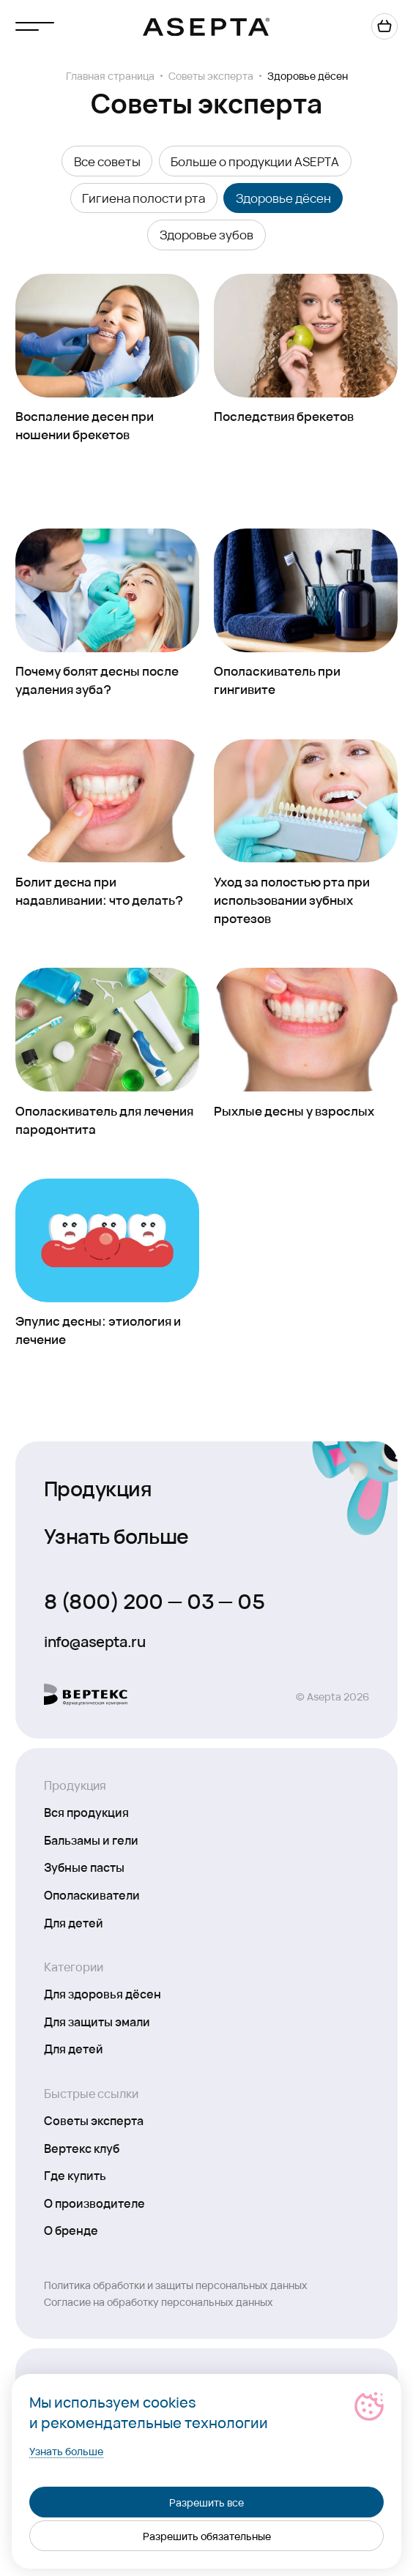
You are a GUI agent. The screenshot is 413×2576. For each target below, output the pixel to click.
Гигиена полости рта (143, 197)
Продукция (98, 1487)
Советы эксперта (210, 75)
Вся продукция (86, 1812)
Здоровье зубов (206, 234)
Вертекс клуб (81, 2148)
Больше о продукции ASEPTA (255, 161)
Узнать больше (116, 1535)
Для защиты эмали (97, 2021)
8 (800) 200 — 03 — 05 (154, 1600)
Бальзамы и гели (91, 1839)
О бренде (71, 2230)
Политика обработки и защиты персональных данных (176, 2284)
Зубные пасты (84, 1866)
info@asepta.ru (94, 1641)
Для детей (73, 1922)
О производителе (94, 2202)
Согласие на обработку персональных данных (158, 2301)
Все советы (107, 161)
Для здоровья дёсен (102, 1993)
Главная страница (110, 75)
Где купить (75, 2175)
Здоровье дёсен (283, 197)
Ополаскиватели (92, 1894)
